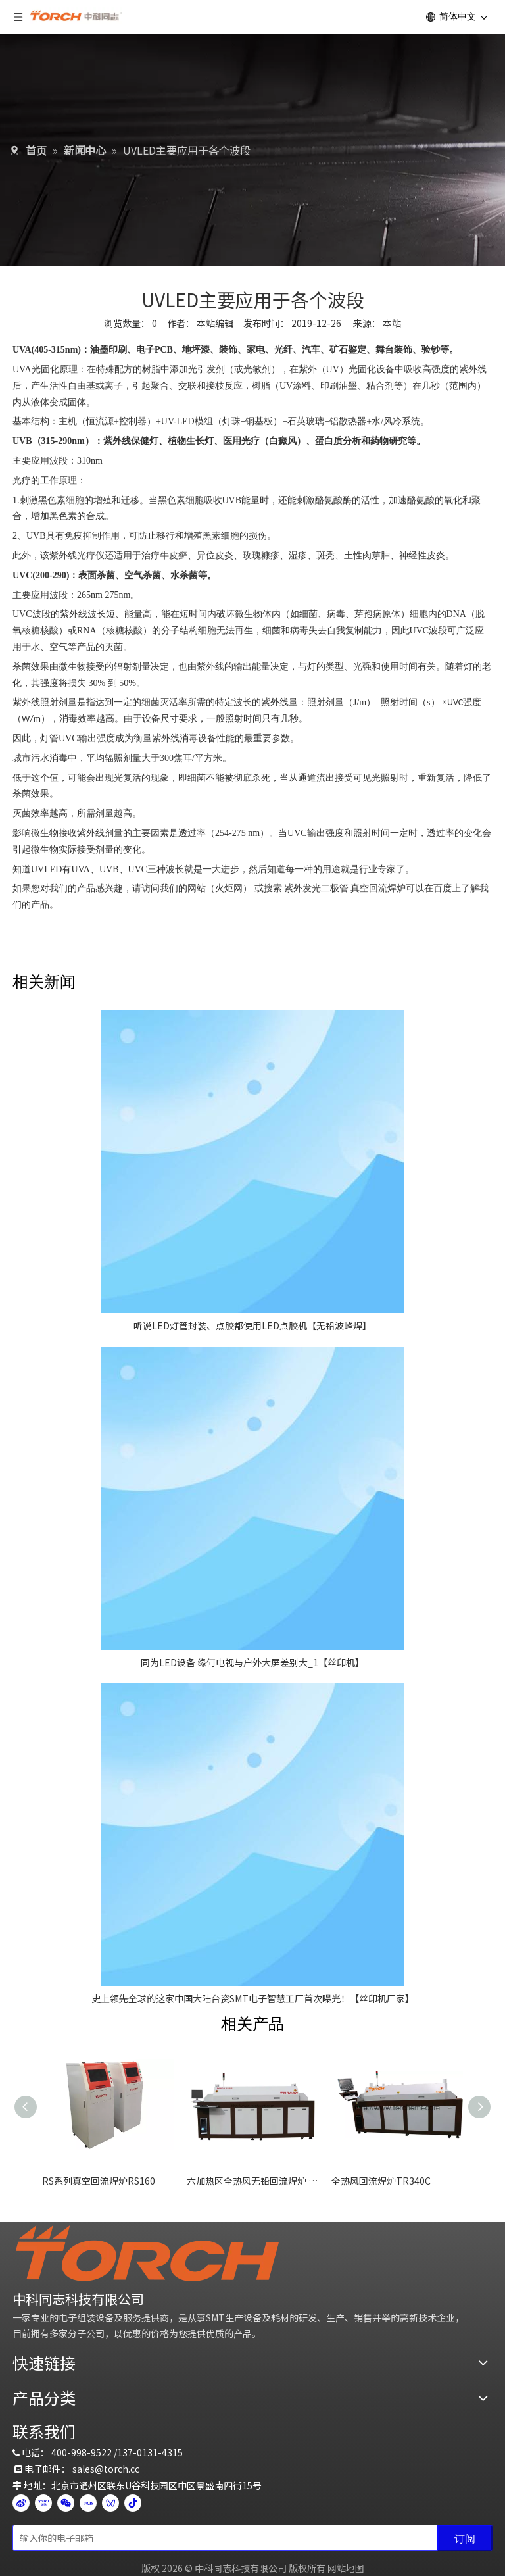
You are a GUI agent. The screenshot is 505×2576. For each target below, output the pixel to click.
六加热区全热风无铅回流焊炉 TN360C (252, 2180)
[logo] (147, 2253)
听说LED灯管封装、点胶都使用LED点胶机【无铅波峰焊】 (252, 1325)
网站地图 (345, 2568)
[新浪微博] (21, 2502)
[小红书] (88, 2502)
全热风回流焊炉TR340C (381, 2180)
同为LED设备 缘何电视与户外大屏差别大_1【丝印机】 (252, 1662)
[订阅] (465, 2538)
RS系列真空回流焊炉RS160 (98, 2180)
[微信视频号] (110, 2502)
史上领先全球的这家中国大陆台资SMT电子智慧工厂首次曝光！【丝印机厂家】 (252, 1998)
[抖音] (132, 2502)
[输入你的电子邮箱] (222, 2537)
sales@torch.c (103, 2468)
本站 (392, 323)
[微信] (65, 2502)
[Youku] (43, 2502)
